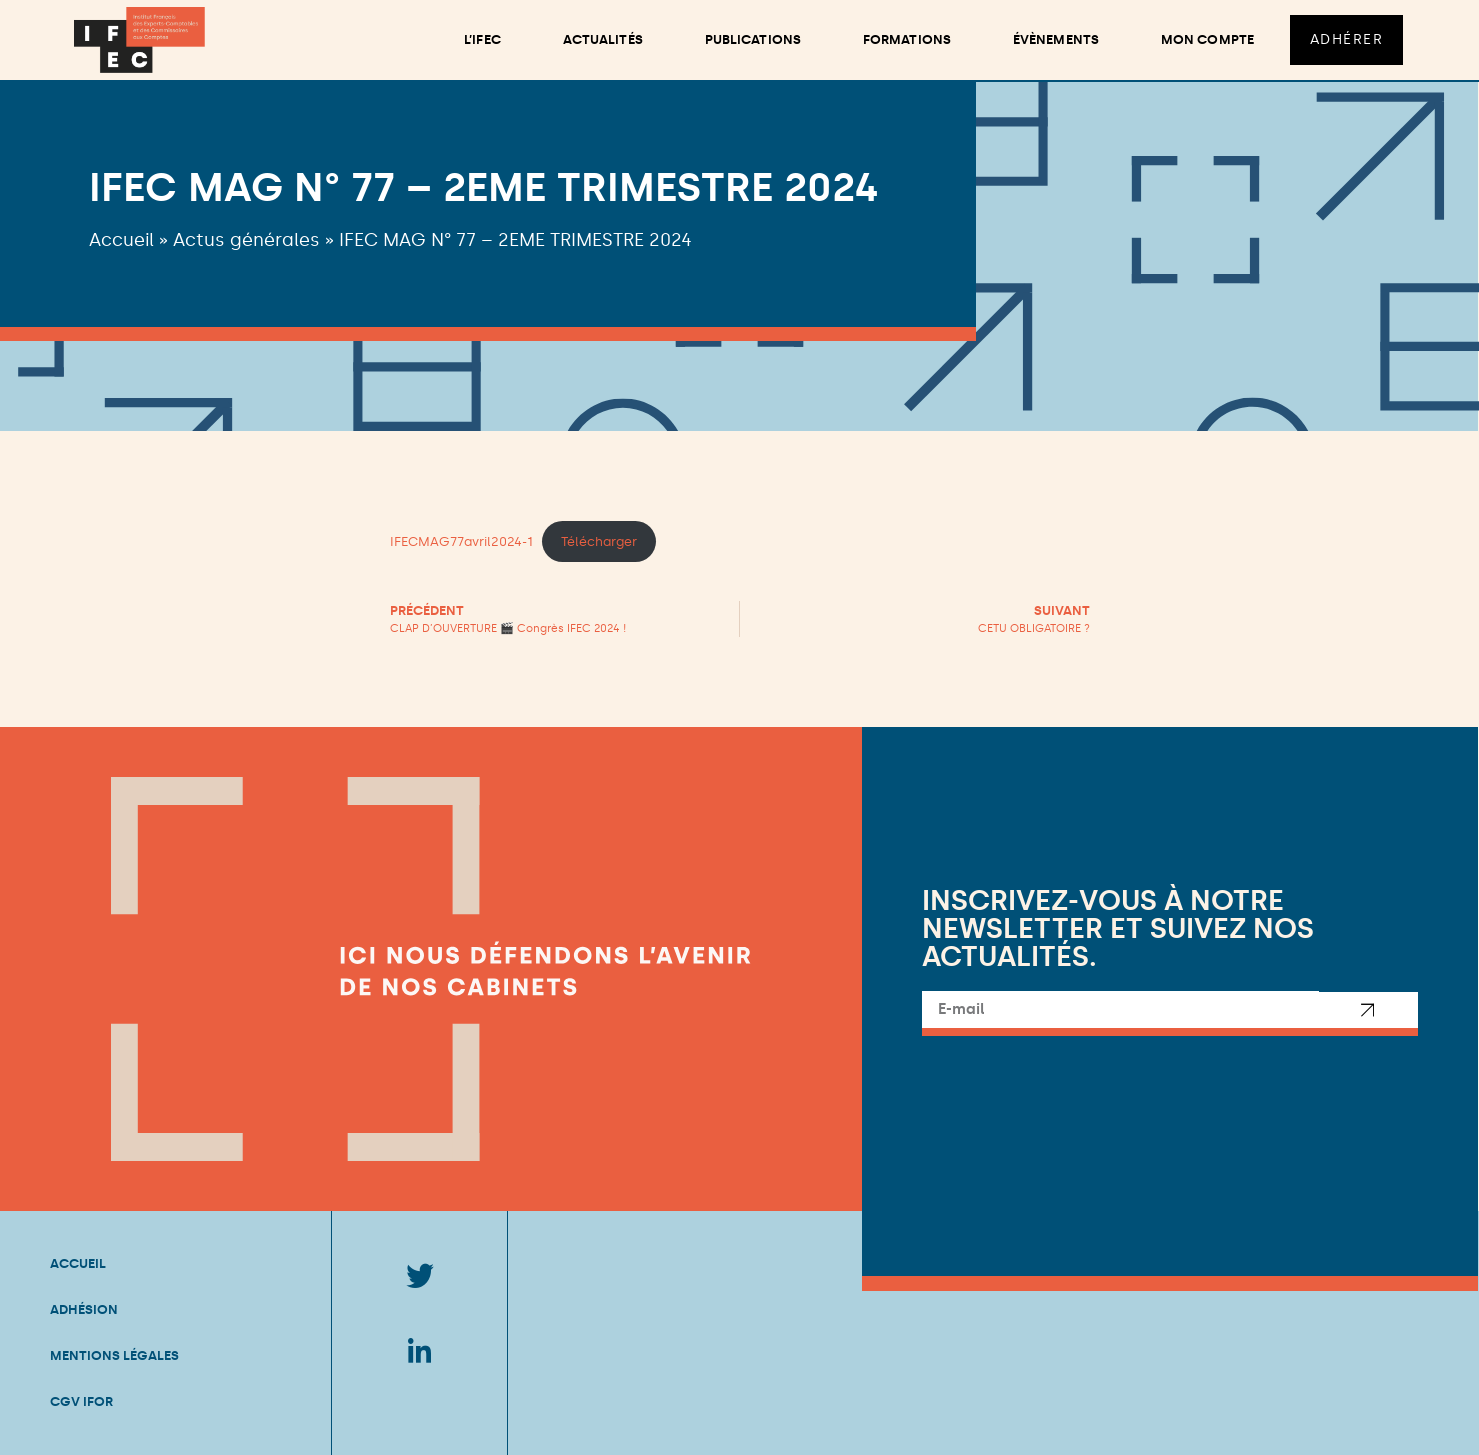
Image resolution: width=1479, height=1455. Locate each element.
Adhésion (84, 1309)
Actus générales (246, 240)
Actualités (601, 39)
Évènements (1054, 39)
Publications (751, 39)
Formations (905, 39)
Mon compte (1205, 39)
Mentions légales (114, 1355)
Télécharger (599, 541)
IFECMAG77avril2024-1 (461, 541)
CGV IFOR (81, 1401)
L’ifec (480, 39)
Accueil (121, 240)
